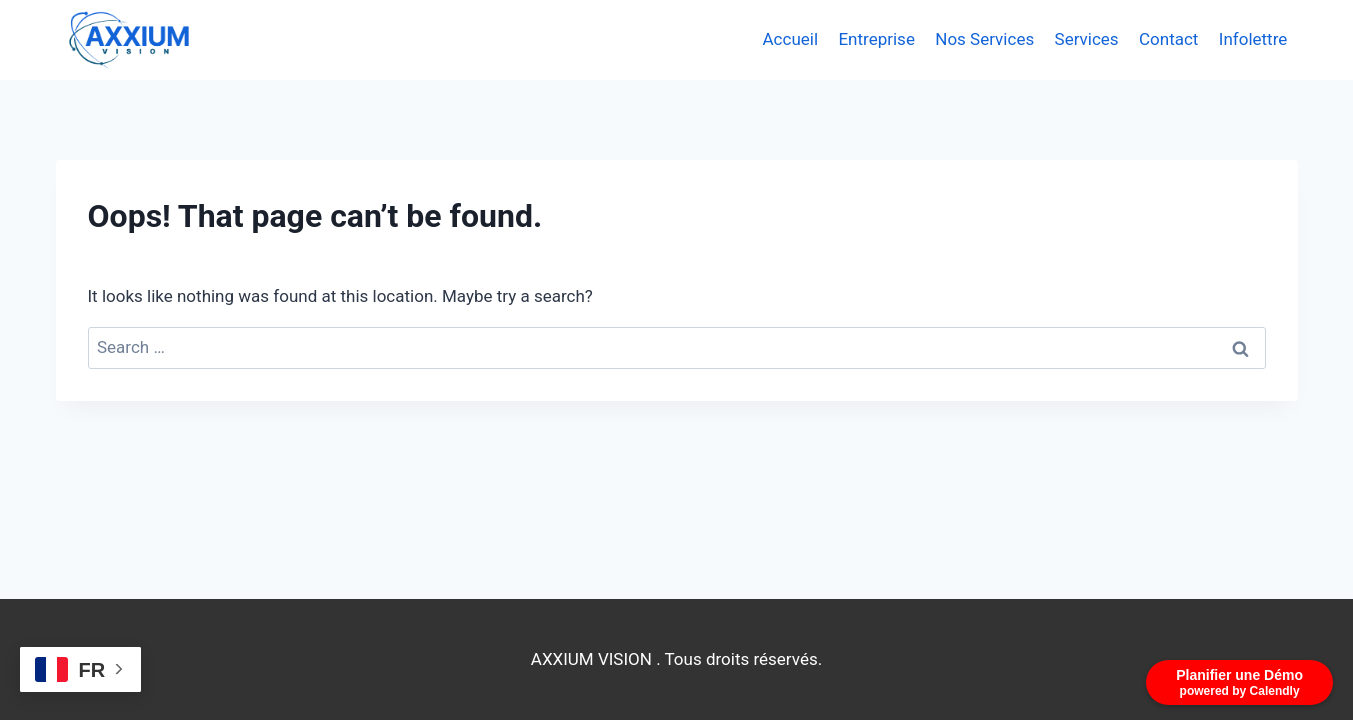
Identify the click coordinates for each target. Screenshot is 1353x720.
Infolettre (1253, 39)
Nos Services (984, 39)
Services (1087, 39)
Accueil (791, 39)
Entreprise (876, 39)
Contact (1168, 39)
